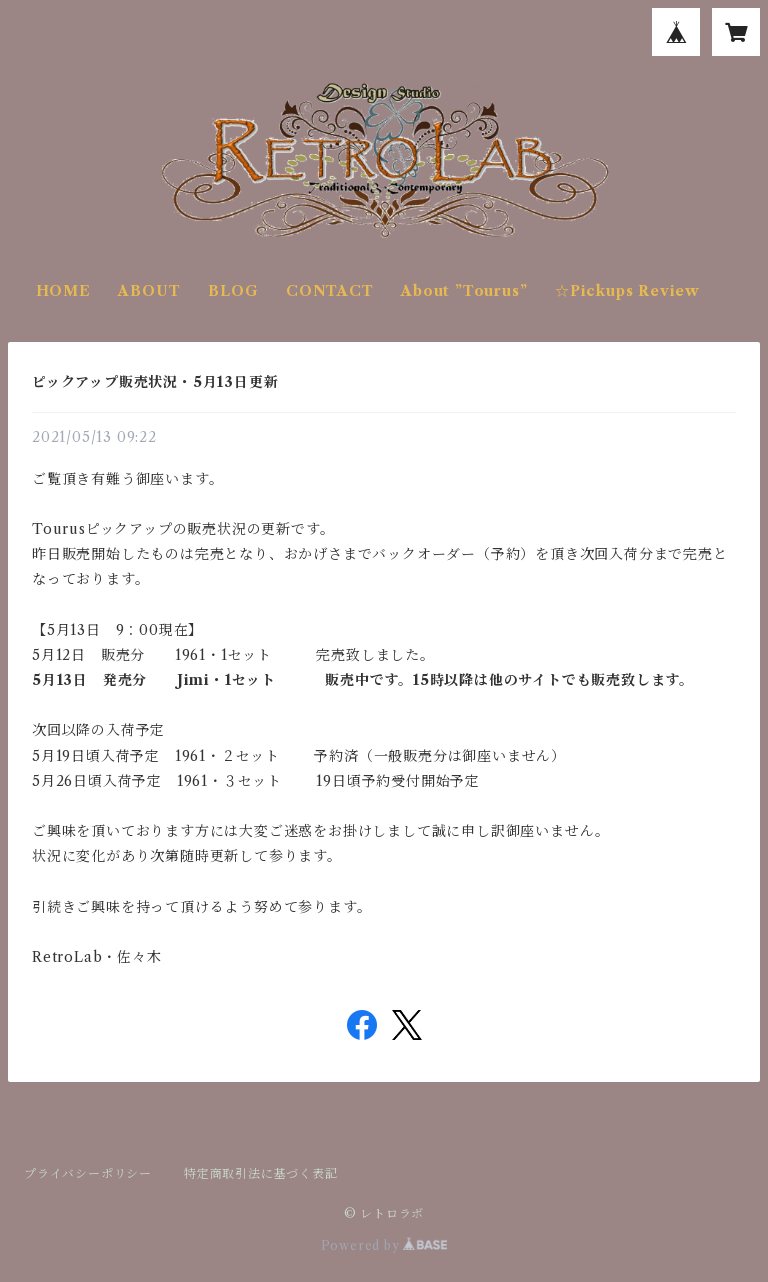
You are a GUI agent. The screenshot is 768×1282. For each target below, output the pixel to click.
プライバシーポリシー (88, 1173)
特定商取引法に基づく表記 (261, 1173)
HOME (63, 291)
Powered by (384, 1245)
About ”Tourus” (464, 291)
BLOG (233, 291)
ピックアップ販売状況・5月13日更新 (155, 382)
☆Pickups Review (627, 291)
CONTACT (330, 291)
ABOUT (149, 291)
